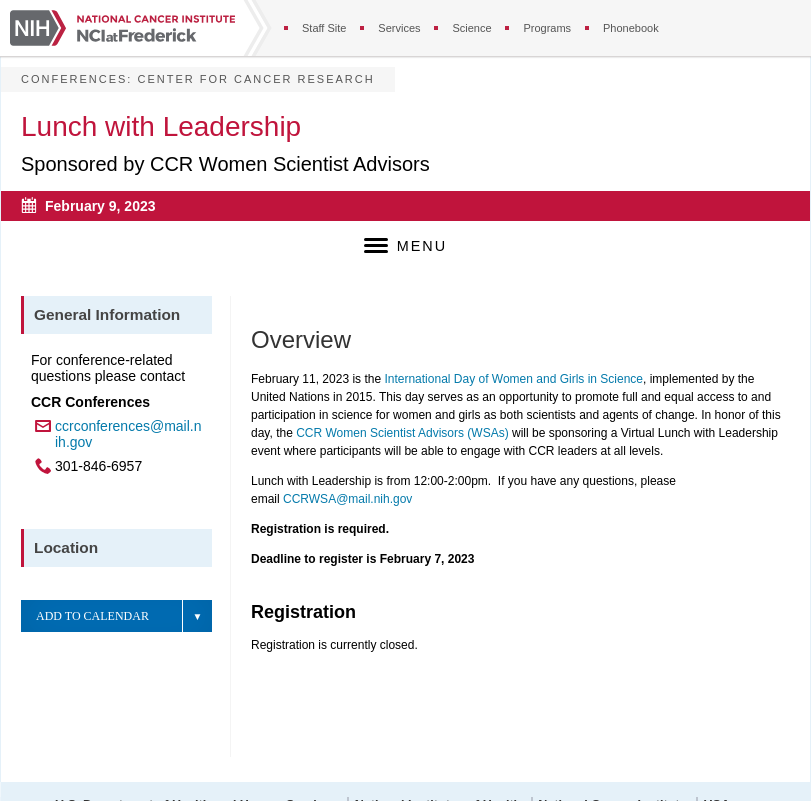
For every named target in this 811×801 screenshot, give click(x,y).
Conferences (74, 79)
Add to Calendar (92, 616)
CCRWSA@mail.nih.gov (347, 499)
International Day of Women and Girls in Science (513, 379)
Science (471, 28)
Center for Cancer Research (255, 79)
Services (399, 28)
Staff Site (324, 28)
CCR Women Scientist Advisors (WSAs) (402, 433)
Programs (547, 28)
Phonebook (631, 28)
